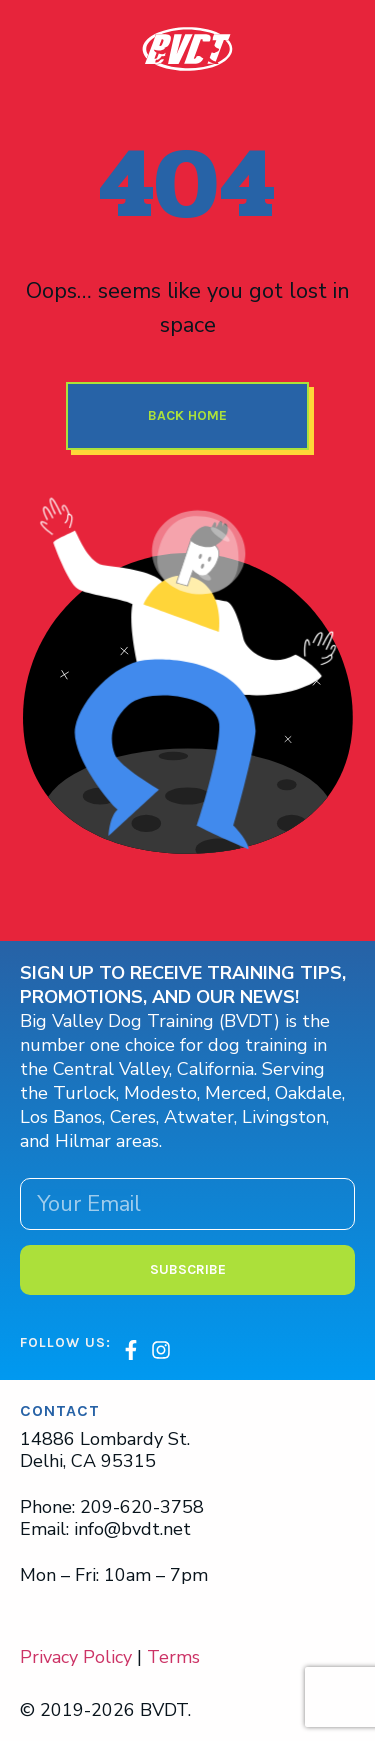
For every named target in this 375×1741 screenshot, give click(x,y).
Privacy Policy (76, 1657)
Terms (173, 1657)
